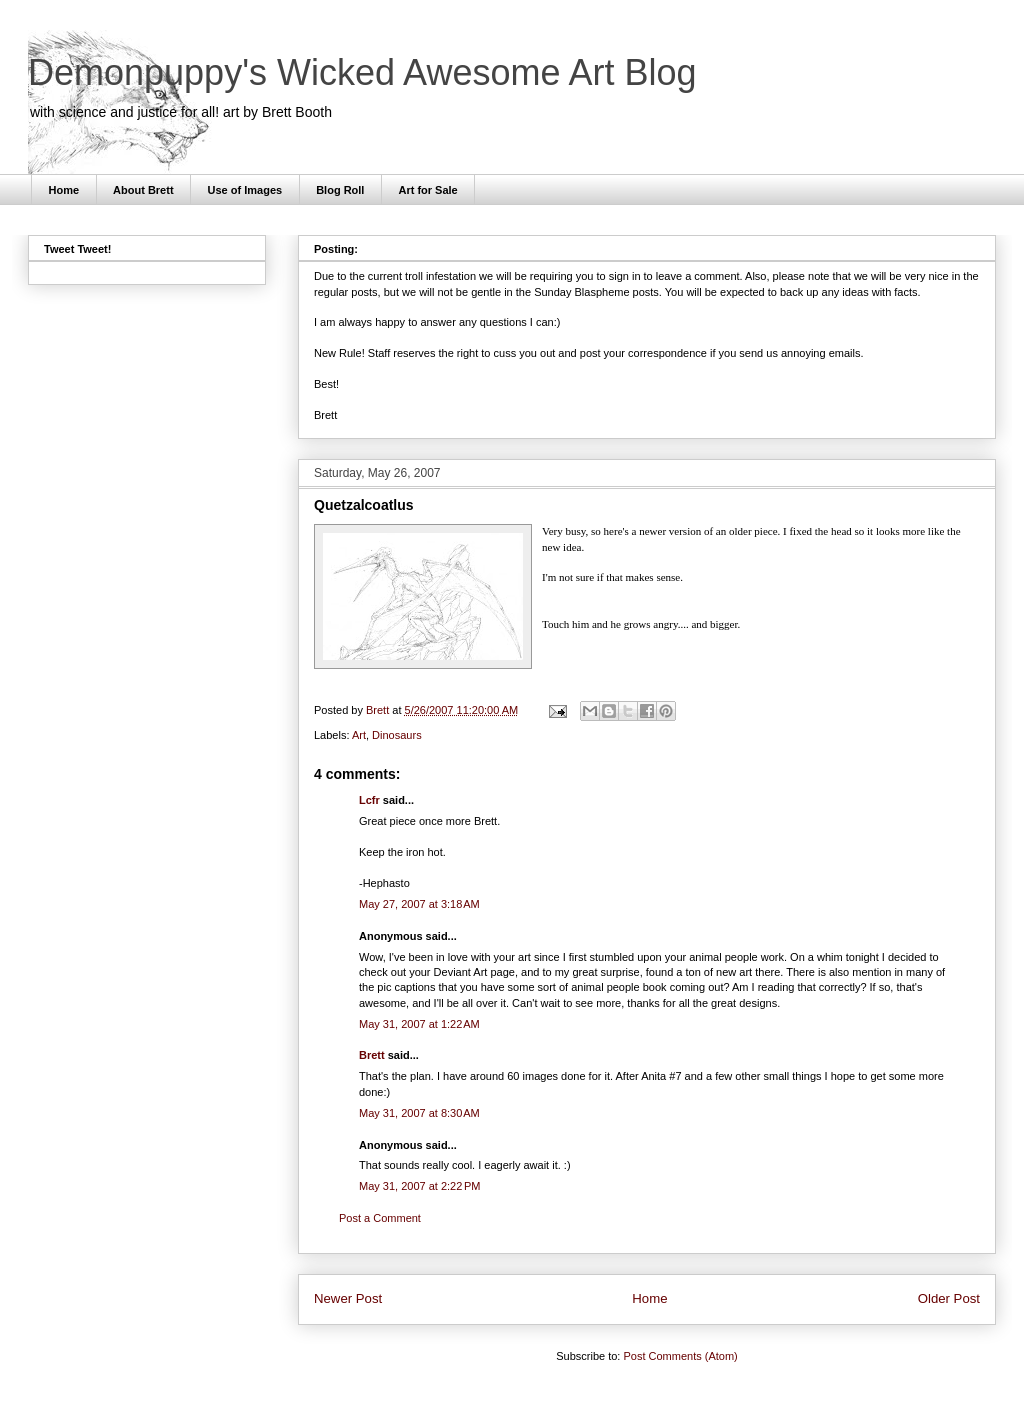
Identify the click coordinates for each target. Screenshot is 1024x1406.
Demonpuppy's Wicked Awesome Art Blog (362, 72)
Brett (372, 1055)
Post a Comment (380, 1218)
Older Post (949, 1298)
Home (64, 190)
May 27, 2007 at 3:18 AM (419, 904)
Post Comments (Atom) (680, 1356)
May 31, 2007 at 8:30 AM (419, 1113)
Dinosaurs (397, 735)
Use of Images (245, 190)
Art (359, 735)
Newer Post (348, 1298)
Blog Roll (340, 190)
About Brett (143, 190)
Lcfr (369, 800)
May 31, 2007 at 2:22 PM (419, 1186)
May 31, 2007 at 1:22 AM (419, 1024)
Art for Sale (427, 190)
